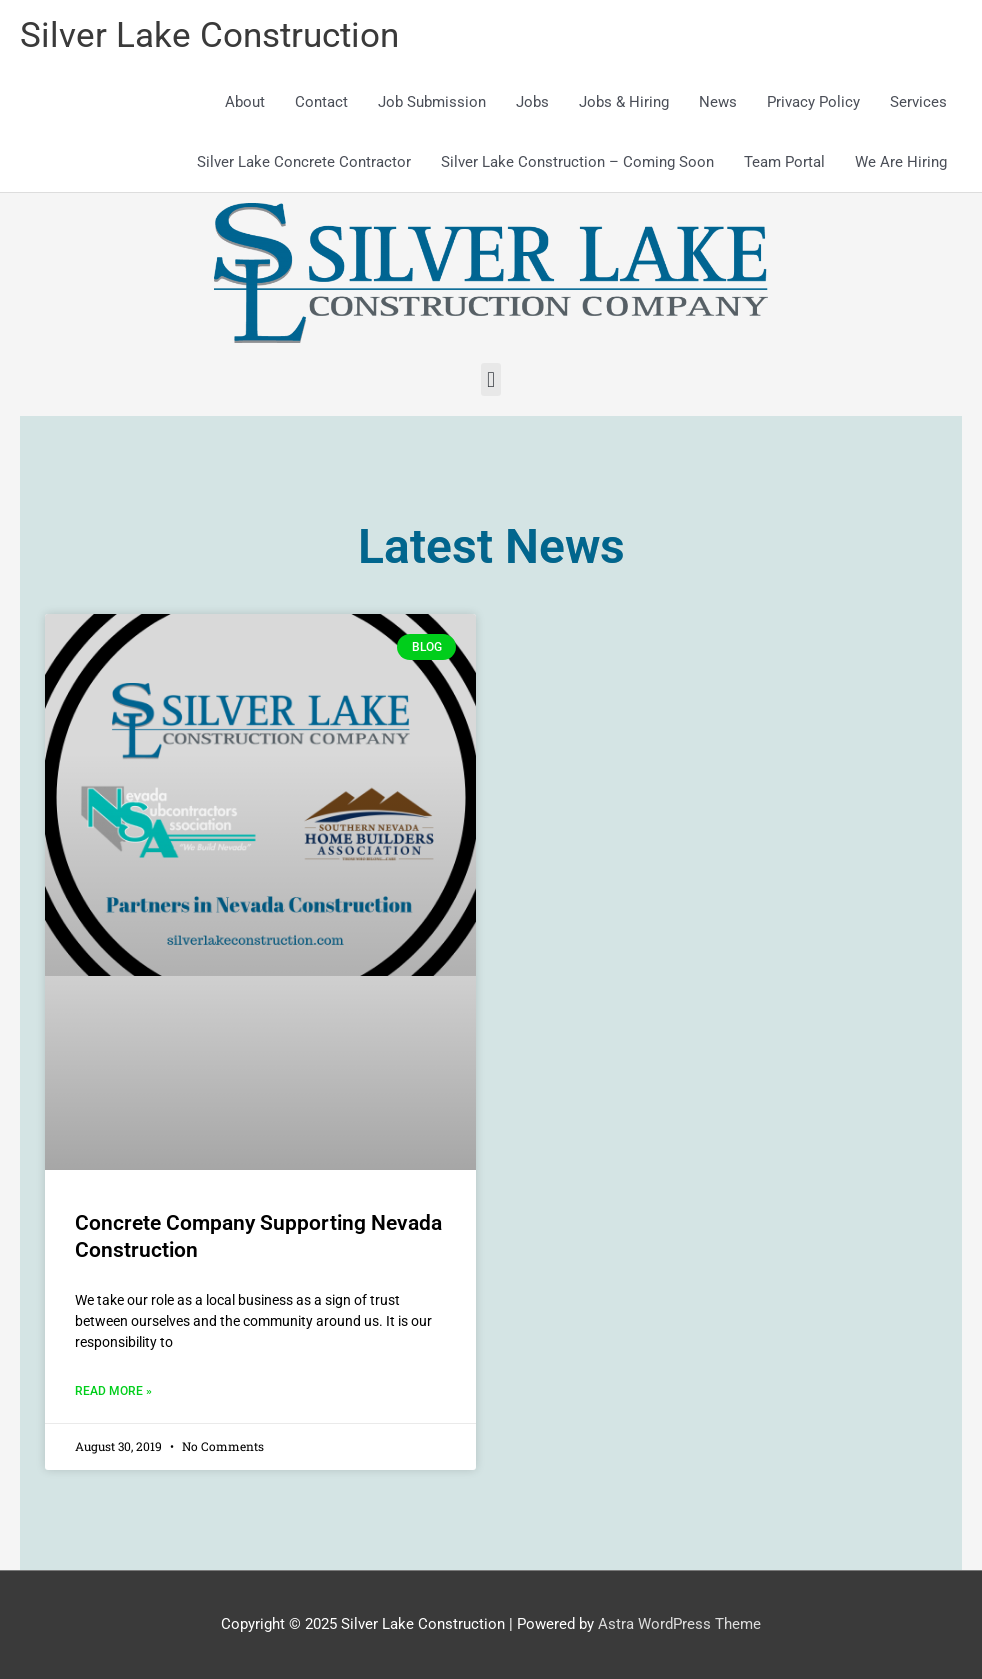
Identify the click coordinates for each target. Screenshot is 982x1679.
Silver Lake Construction (209, 35)
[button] (490, 379)
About (245, 102)
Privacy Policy (813, 102)
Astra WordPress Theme (679, 1624)
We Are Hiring (901, 162)
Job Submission (432, 102)
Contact (321, 102)
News (718, 102)
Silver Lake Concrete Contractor (304, 162)
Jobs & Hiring (624, 102)
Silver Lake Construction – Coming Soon (577, 162)
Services (918, 102)
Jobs (532, 102)
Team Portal (784, 162)
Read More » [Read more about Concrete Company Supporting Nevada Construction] (113, 1391)
